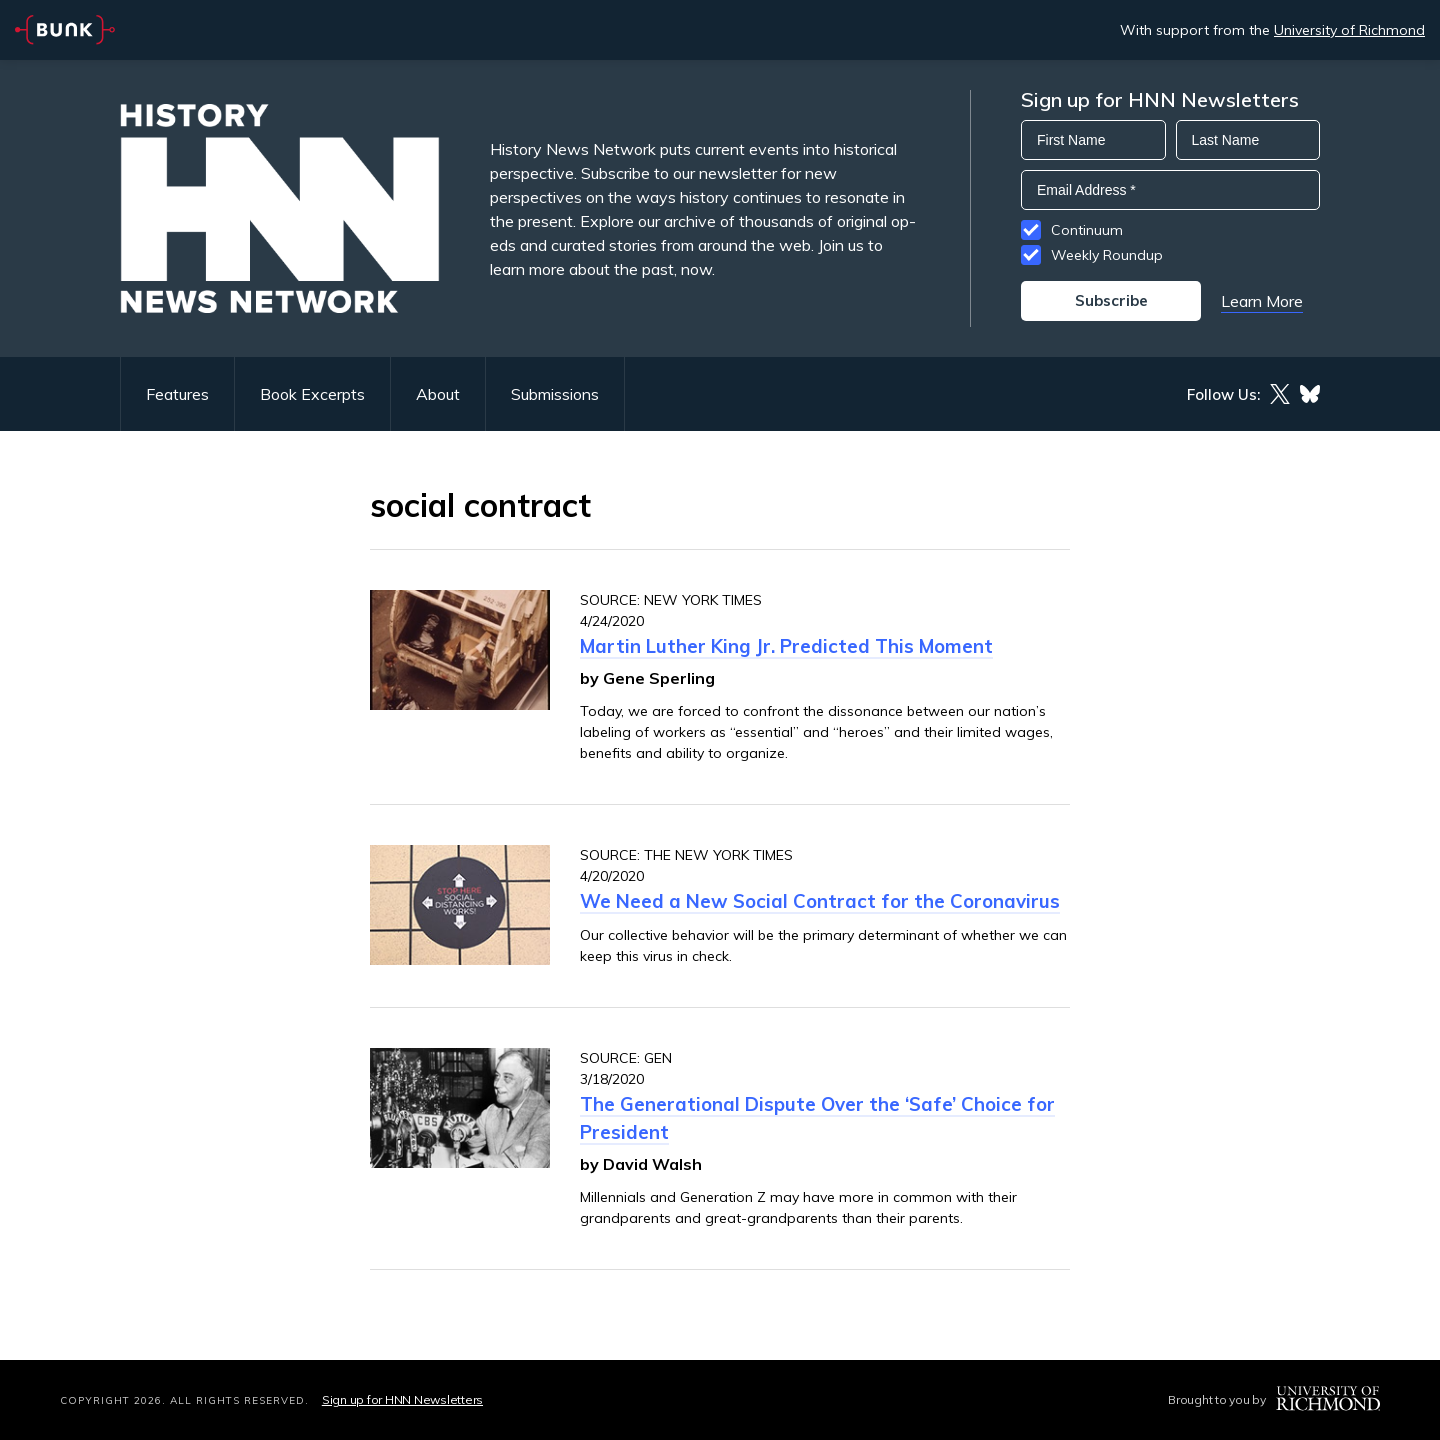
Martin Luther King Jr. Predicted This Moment (786, 646)
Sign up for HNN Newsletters (402, 1399)
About (438, 394)
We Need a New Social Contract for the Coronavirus (820, 901)
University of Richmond (1349, 30)
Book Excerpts (312, 394)
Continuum (1087, 230)
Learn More (1262, 301)
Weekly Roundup (1107, 255)
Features (177, 394)
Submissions (555, 394)
